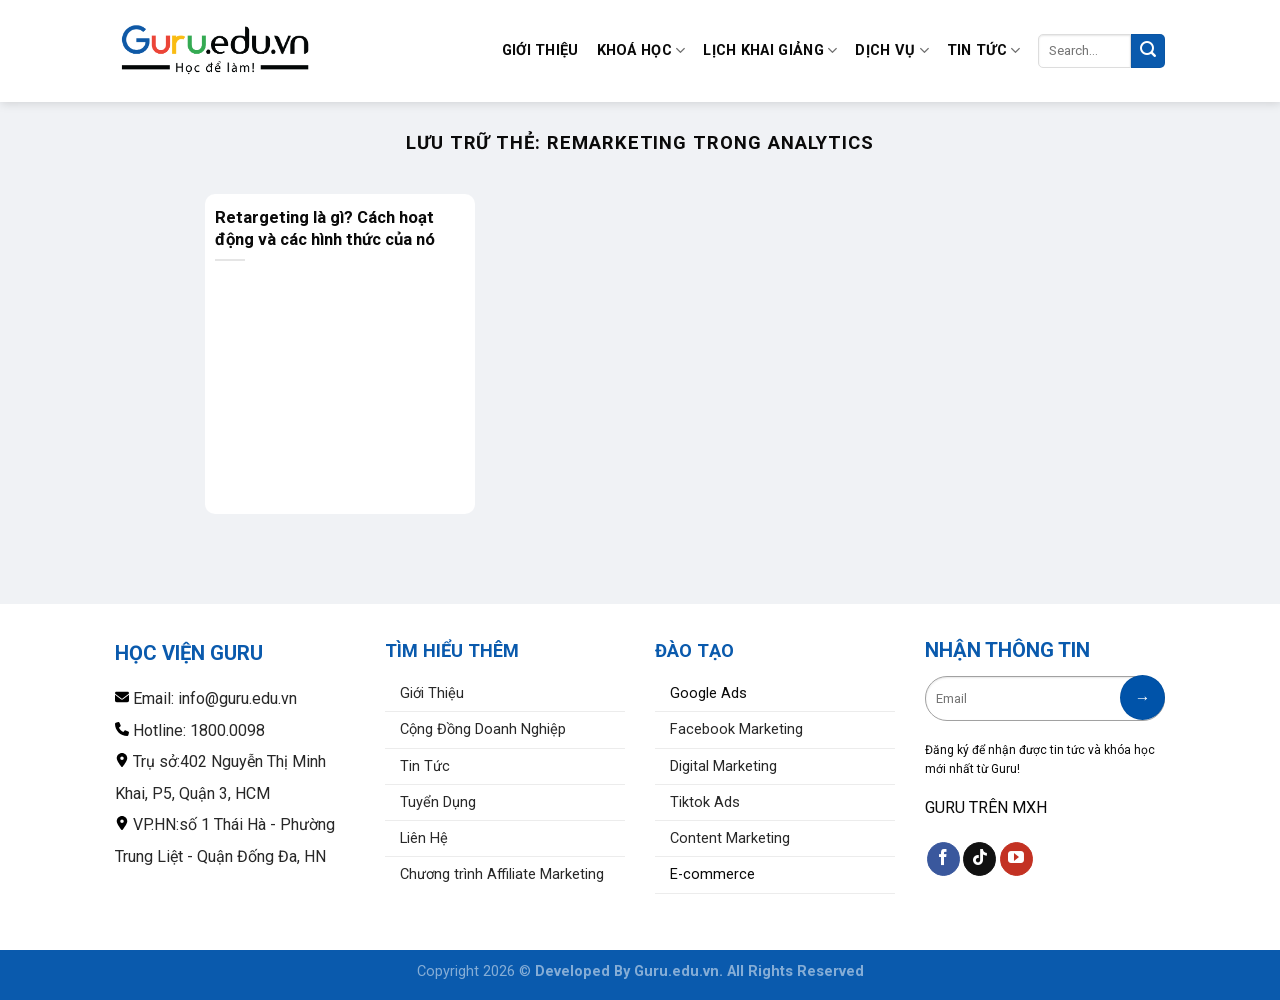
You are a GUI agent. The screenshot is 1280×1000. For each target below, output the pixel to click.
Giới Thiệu (540, 50)
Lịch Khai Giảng (770, 50)
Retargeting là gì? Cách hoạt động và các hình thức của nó (325, 228)
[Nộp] (1148, 51)
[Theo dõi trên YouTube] (1016, 859)
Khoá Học (641, 50)
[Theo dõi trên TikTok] (979, 859)
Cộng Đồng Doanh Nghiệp (483, 729)
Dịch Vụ (892, 50)
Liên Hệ (424, 838)
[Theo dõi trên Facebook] (943, 859)
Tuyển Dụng (438, 802)
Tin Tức (984, 50)
